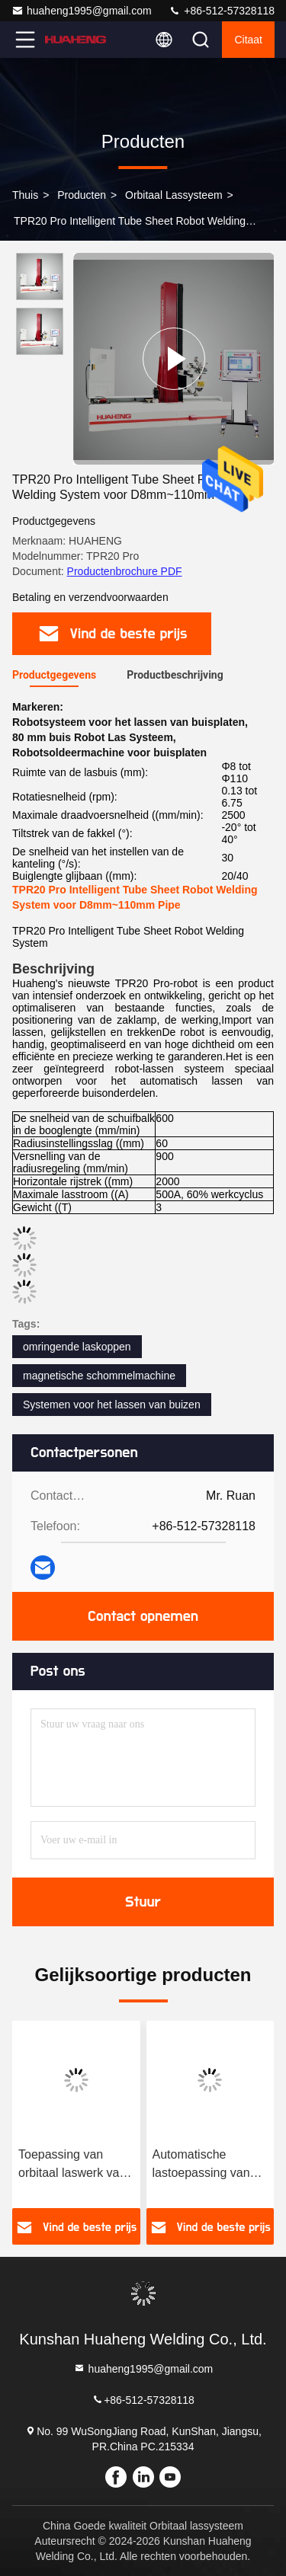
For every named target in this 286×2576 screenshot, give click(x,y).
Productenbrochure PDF (124, 571)
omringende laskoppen (77, 1347)
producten (81, 195)
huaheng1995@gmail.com (81, 11)
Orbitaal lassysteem (174, 195)
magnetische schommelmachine (99, 1375)
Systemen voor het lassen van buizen (112, 1404)
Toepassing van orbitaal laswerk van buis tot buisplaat (72, 2165)
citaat (248, 40)
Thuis (25, 195)
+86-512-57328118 (222, 11)
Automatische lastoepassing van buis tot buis (201, 2165)
